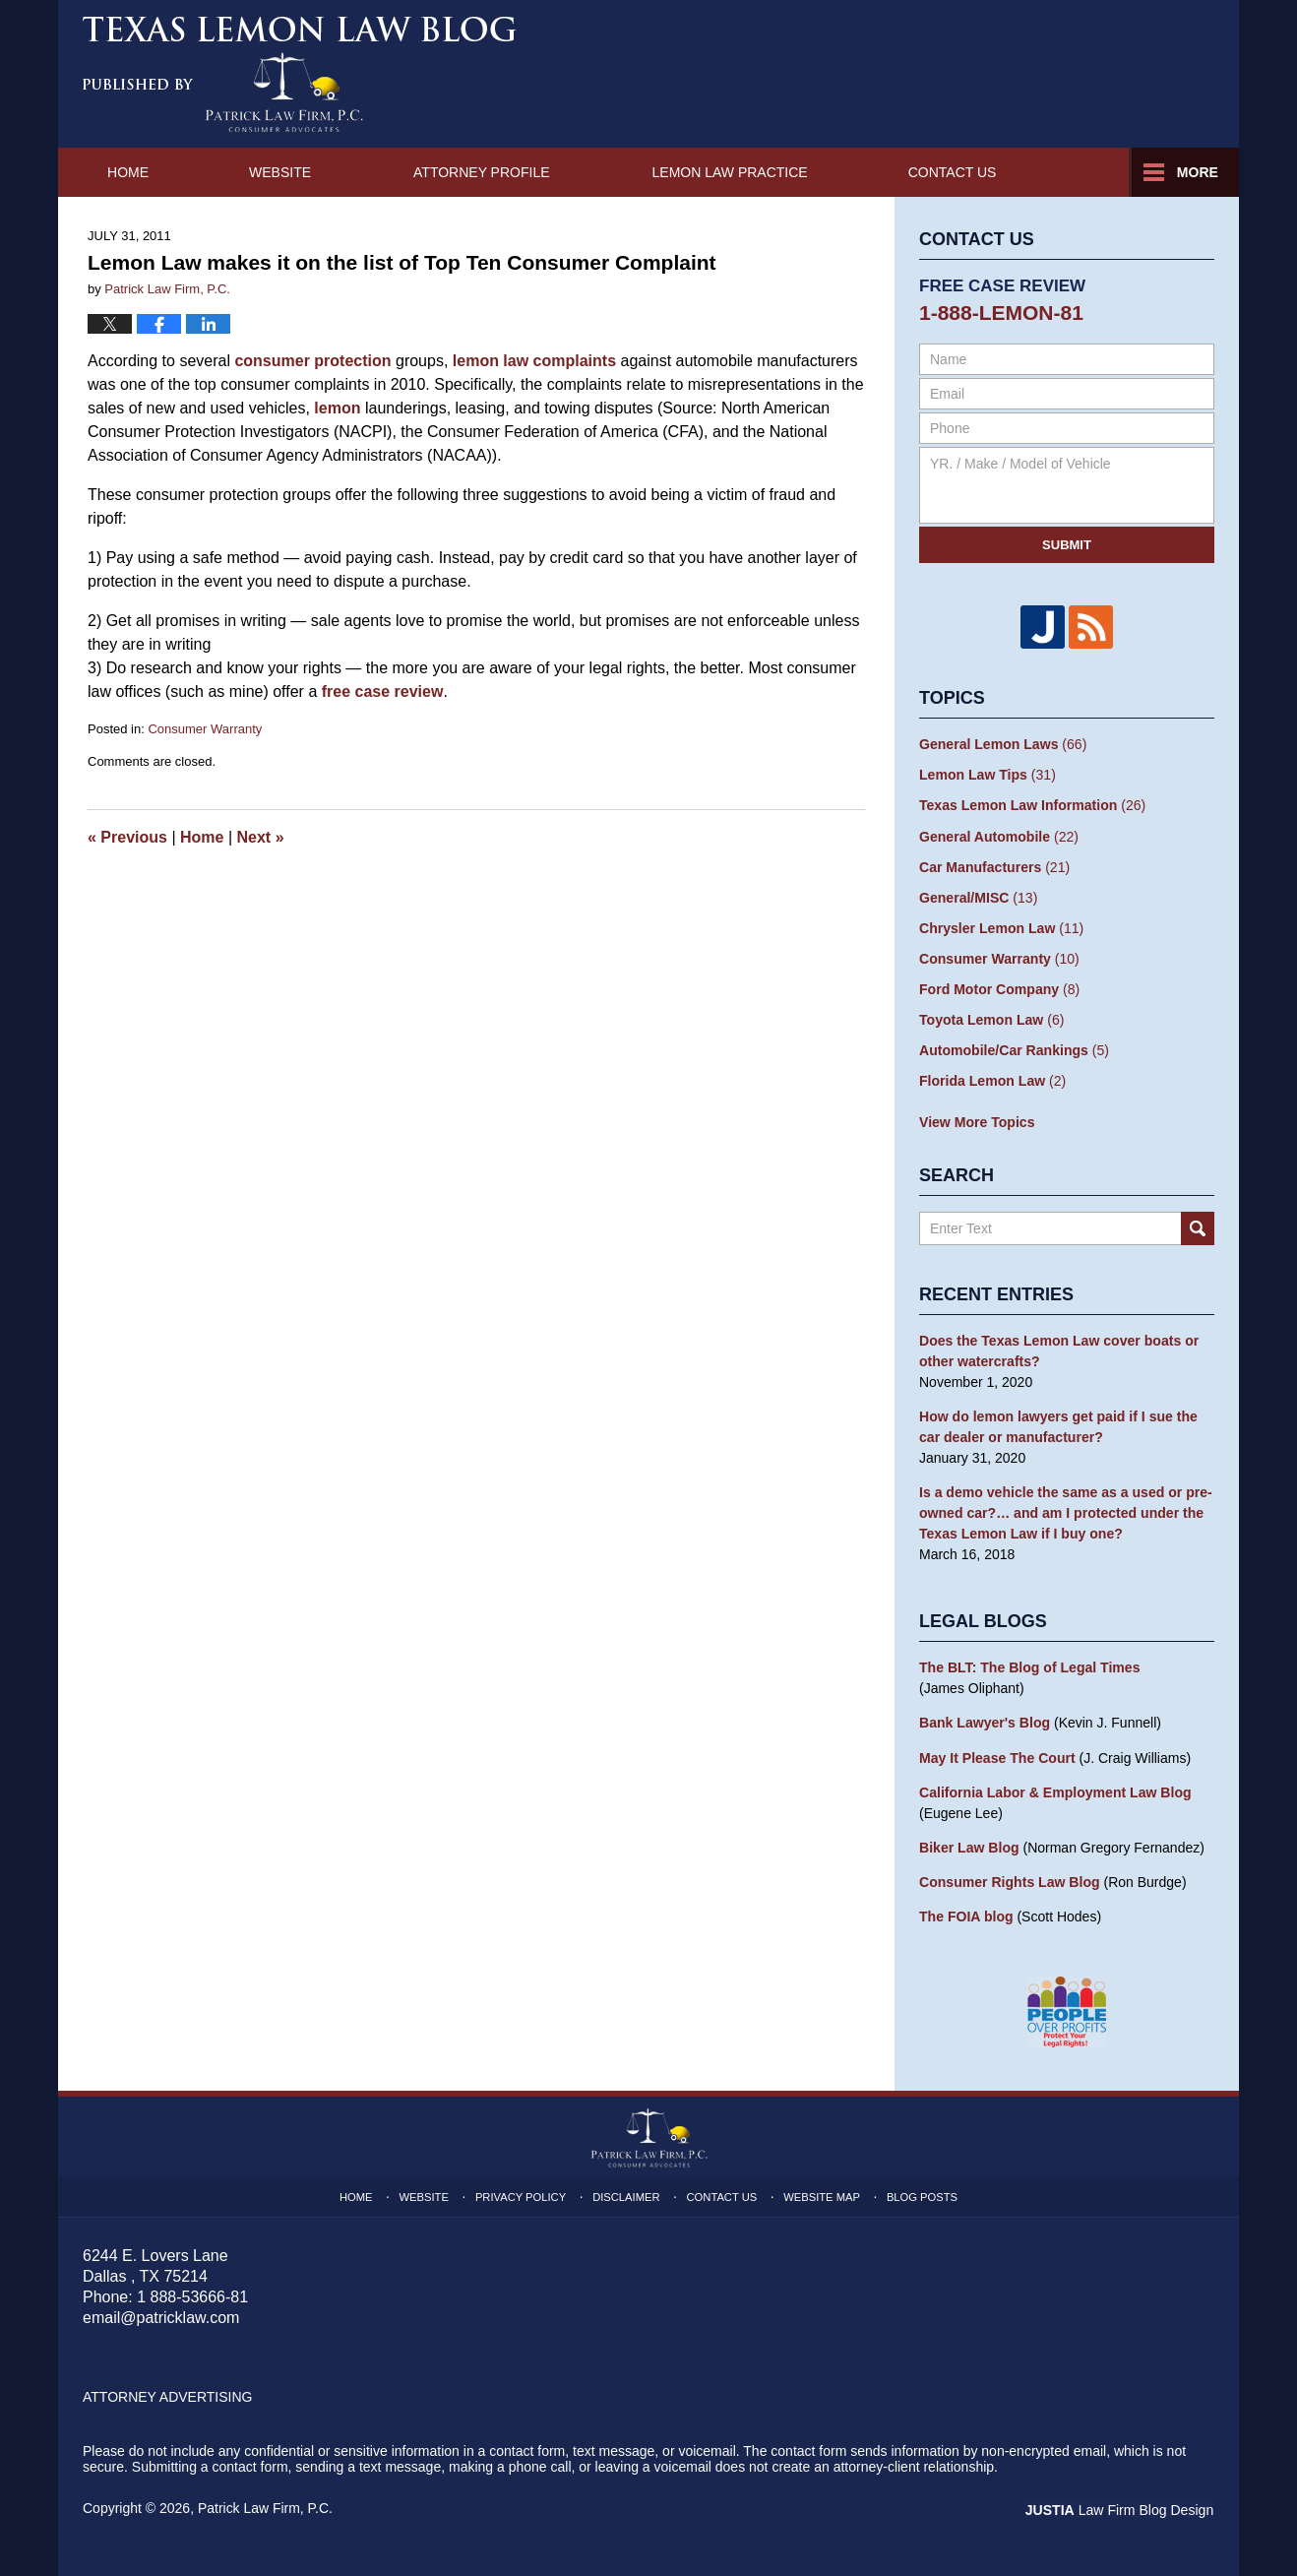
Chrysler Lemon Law (1001, 927)
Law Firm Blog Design (1120, 2506)
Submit (1066, 544)
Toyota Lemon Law (991, 1019)
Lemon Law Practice (906, 172)
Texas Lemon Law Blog (300, 74)
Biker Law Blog (969, 1845)
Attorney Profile (657, 172)
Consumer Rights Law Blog (1009, 1879)
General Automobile (998, 836)
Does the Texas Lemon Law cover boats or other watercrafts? (1058, 1349)
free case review (383, 691)
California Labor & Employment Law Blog (1054, 1789)
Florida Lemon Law (992, 1080)
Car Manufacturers (994, 866)
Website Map (820, 2193)
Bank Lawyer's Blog (984, 1720)
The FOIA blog (966, 1913)
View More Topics (976, 1120)
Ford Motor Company (999, 988)
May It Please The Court (997, 1755)
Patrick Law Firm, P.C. (265, 2504)
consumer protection (312, 360)
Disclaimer (626, 2193)
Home (130, 172)
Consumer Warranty (205, 729)
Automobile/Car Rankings (1013, 1049)
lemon (337, 408)
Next (260, 837)
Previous (127, 837)
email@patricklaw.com (161, 2313)
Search (1197, 1226)
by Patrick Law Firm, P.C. (1134, 70)
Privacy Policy (522, 2193)
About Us (452, 172)
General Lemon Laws (1002, 744)
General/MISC (978, 897)
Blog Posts (922, 2193)
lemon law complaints (532, 360)
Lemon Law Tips (987, 775)
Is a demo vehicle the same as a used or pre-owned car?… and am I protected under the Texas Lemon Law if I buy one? (1064, 1510)
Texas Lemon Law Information (1031, 805)
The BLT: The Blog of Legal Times (1029, 1665)
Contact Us (1130, 172)
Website (284, 172)
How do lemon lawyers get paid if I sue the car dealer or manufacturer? (1058, 1425)
